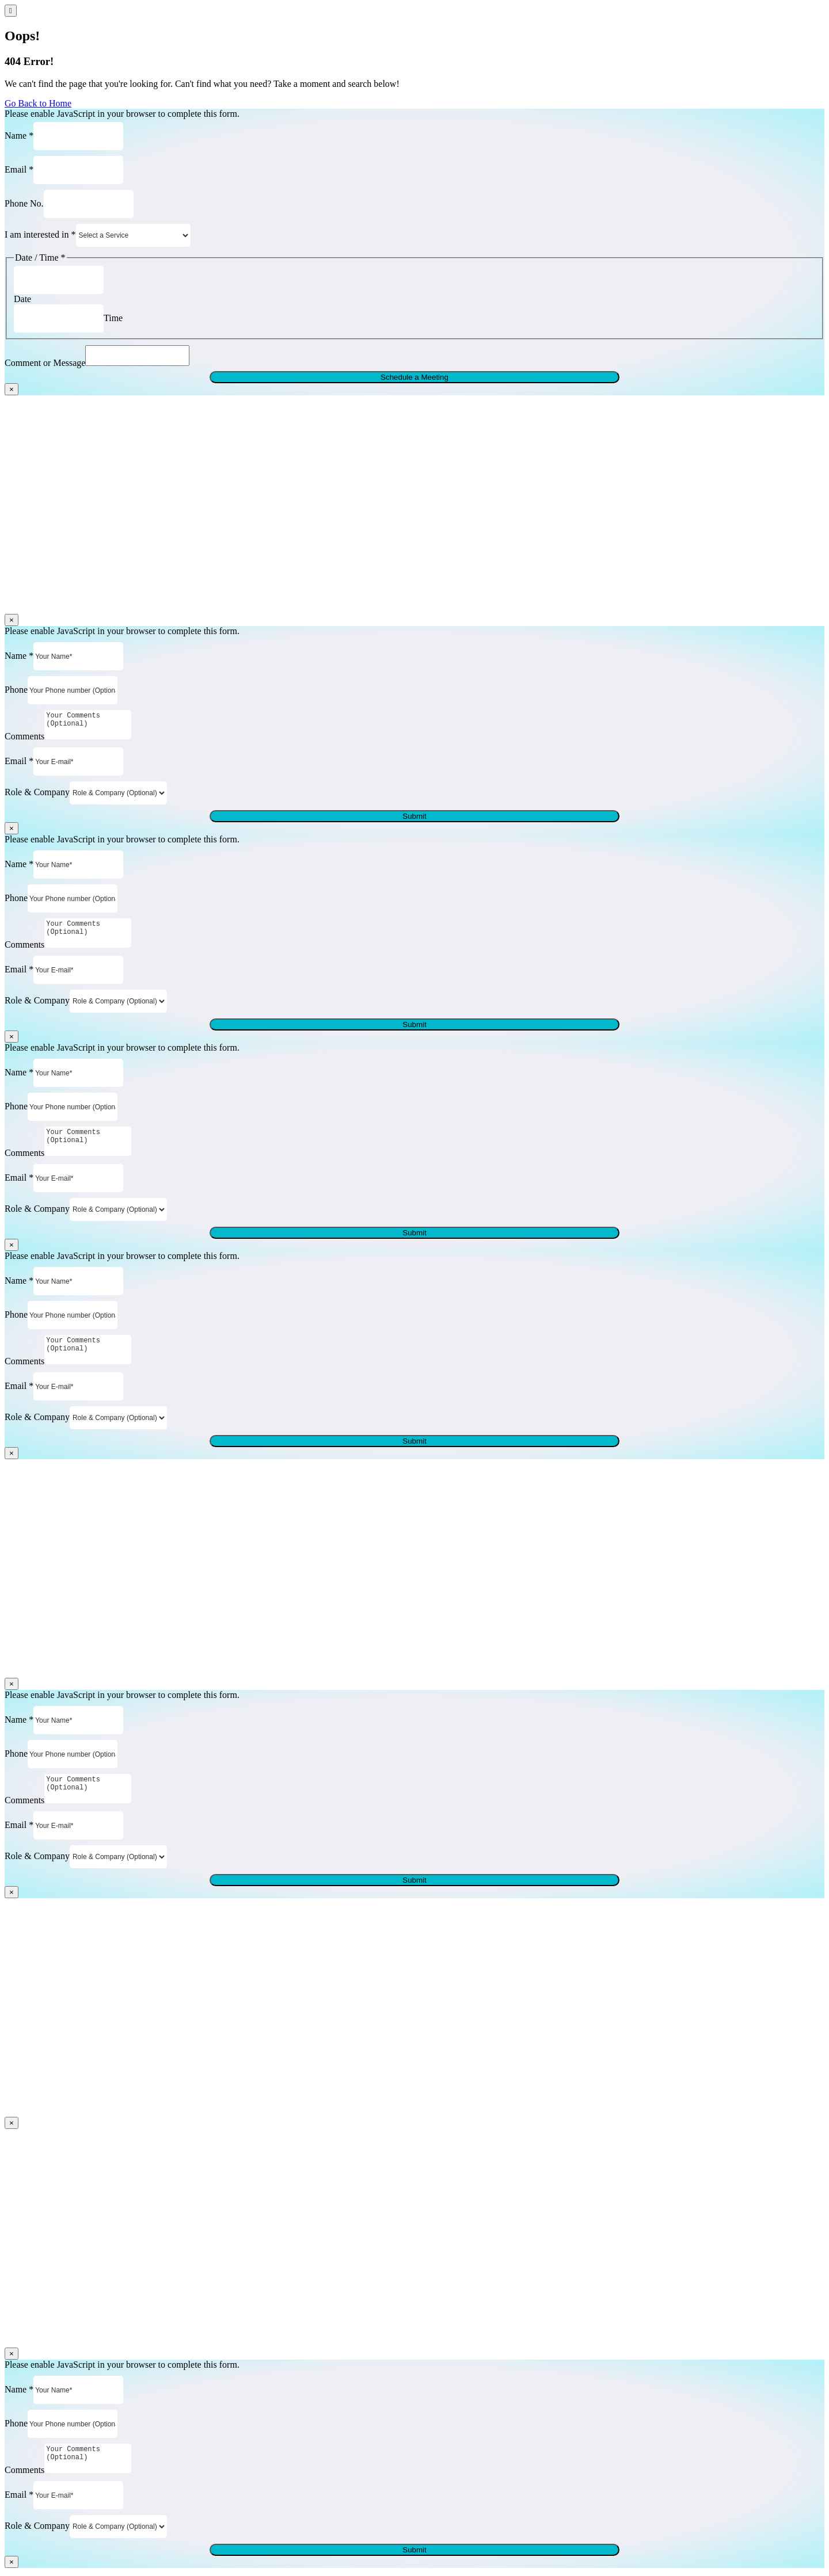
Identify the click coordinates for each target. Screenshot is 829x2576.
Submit (414, 819)
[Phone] (72, 694)
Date (22, 299)
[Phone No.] (89, 204)
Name (19, 135)
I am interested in (40, 234)
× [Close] (11, 392)
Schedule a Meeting (414, 380)
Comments (24, 740)
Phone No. (24, 203)
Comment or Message (45, 366)
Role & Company (37, 795)
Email (19, 169)
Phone (16, 693)
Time (113, 318)
